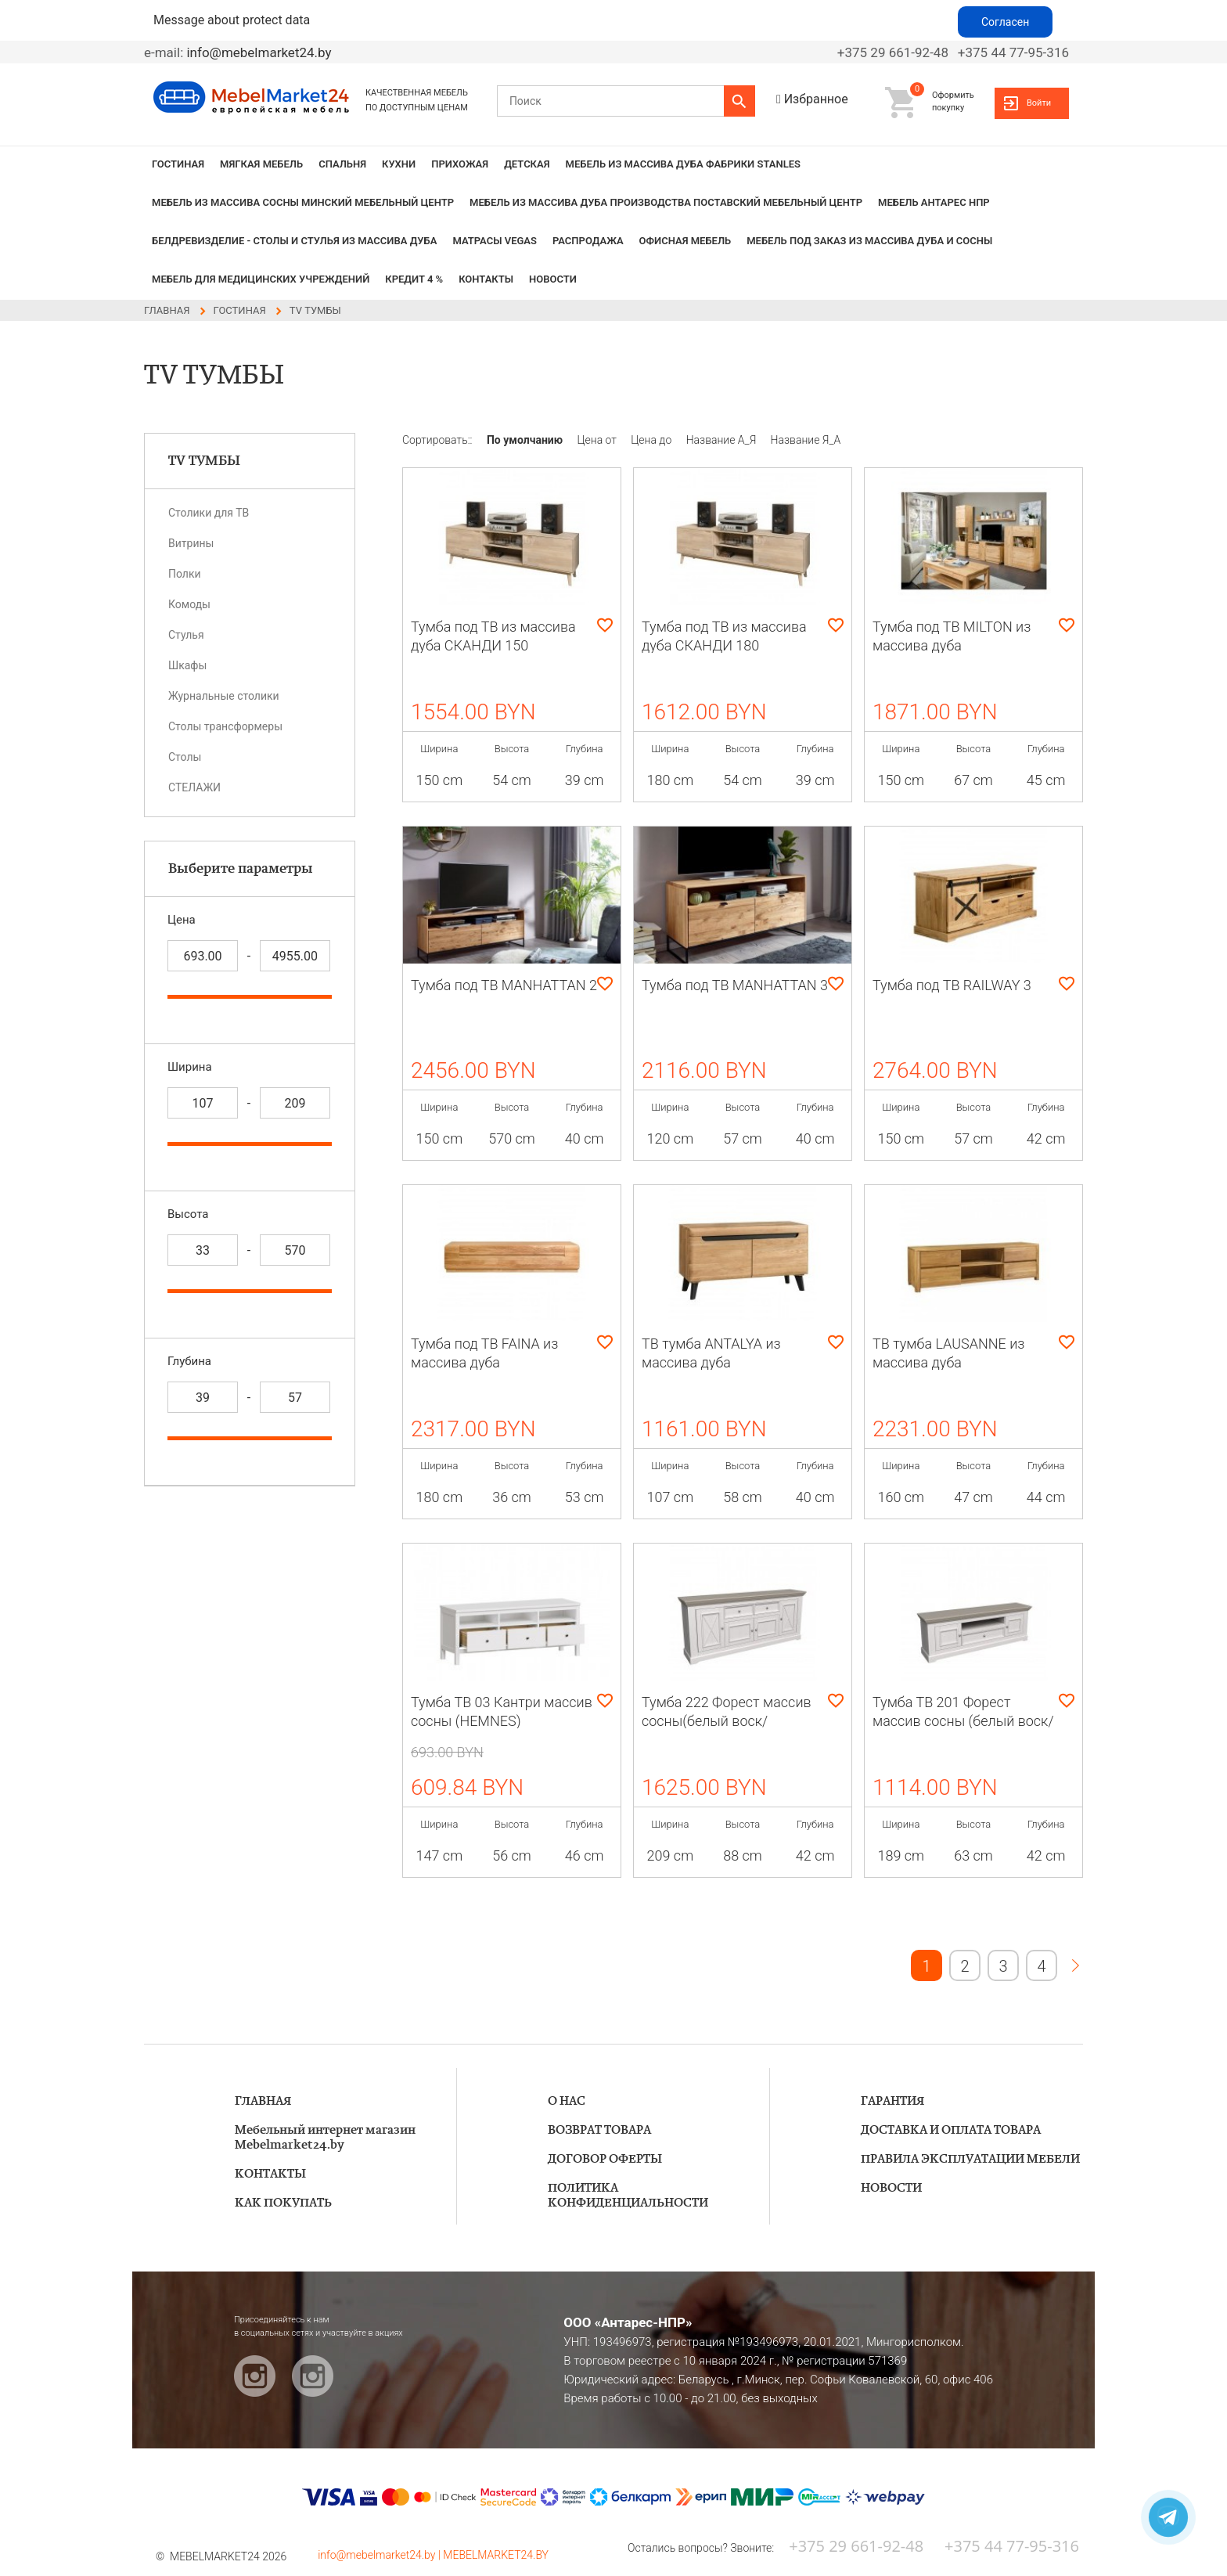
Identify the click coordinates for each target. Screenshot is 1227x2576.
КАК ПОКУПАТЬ (283, 2203)
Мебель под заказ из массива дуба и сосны (869, 241)
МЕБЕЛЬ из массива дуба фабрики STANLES (683, 164)
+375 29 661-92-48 (892, 52)
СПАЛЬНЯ (342, 164)
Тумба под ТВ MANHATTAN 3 (735, 985)
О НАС (566, 2101)
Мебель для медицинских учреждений (260, 279)
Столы (184, 757)
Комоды (189, 604)
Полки (184, 573)
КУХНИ (399, 164)
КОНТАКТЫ (486, 279)
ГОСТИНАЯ (178, 164)
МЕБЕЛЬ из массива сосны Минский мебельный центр (303, 202)
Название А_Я (722, 440)
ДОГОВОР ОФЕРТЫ (605, 2159)
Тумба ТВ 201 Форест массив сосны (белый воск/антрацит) (963, 1721)
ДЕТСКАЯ (526, 164)
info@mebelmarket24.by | (380, 2555)
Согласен (1005, 22)
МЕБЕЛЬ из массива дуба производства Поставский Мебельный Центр (666, 202)
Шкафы (187, 665)
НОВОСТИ (553, 279)
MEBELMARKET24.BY (496, 2555)
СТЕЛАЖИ (194, 787)
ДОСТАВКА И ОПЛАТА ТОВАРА (951, 2130)
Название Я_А (806, 440)
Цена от (599, 440)
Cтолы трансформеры (225, 726)
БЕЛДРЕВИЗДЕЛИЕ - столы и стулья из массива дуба (294, 241)
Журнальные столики (223, 696)
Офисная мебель (685, 241)
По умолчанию (526, 440)
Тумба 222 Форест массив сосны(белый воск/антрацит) (726, 1721)
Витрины (191, 543)
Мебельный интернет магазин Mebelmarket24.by (325, 2138)
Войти (1039, 103)
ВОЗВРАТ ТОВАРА (599, 2130)
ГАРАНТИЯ (892, 2101)
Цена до (652, 440)
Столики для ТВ (208, 512)
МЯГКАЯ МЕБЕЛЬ (261, 164)
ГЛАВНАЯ (263, 2101)
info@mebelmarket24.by (258, 52)
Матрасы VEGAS (494, 241)
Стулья (186, 635)
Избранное (816, 99)
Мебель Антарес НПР (934, 202)
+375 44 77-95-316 (1013, 52)
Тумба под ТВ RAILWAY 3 (952, 985)
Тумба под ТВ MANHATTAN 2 (504, 985)
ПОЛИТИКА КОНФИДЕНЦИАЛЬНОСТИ (628, 2195)
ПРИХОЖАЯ (459, 164)
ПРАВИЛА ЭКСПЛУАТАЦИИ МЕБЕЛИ (970, 2159)
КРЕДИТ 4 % (414, 279)
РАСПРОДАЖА (588, 241)
